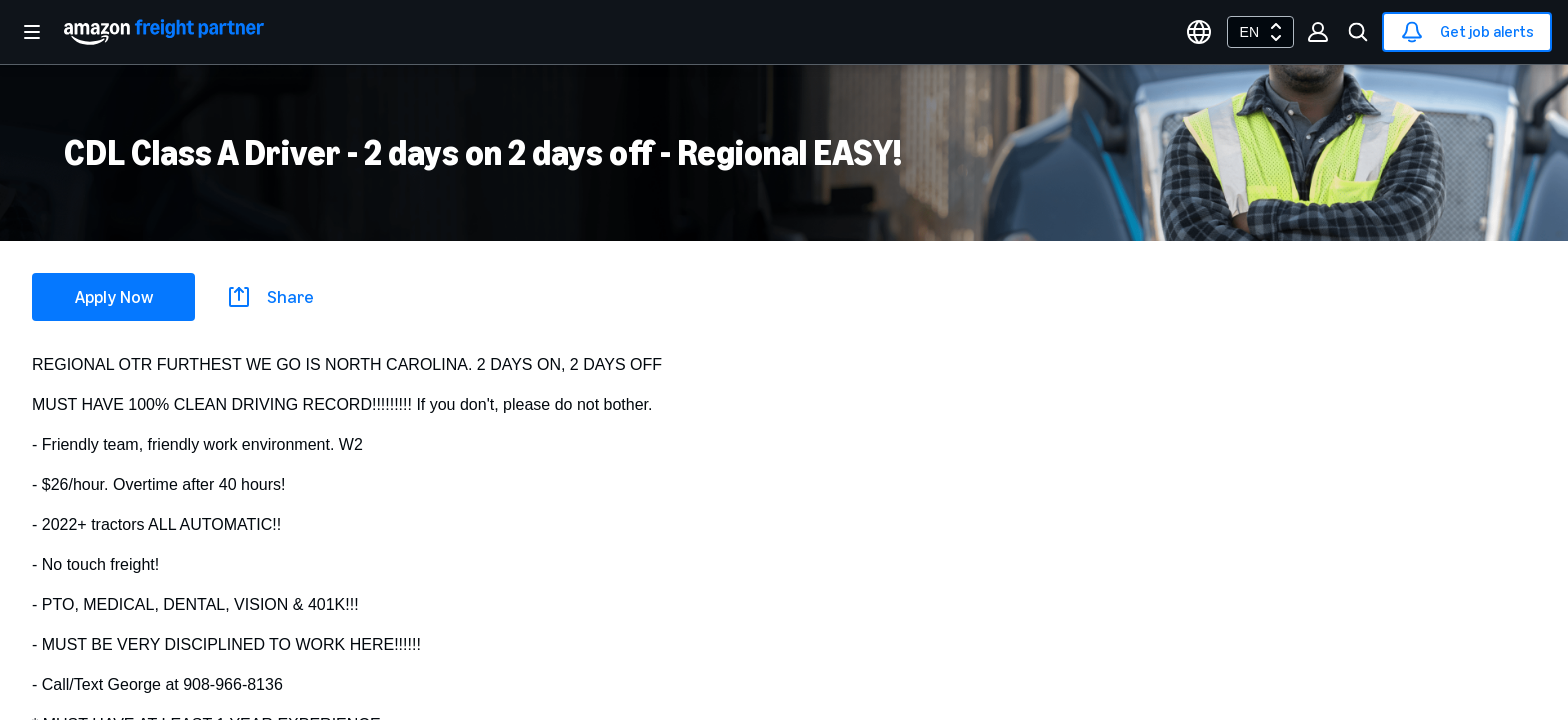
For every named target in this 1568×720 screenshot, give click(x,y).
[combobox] (1260, 32)
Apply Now (114, 297)
